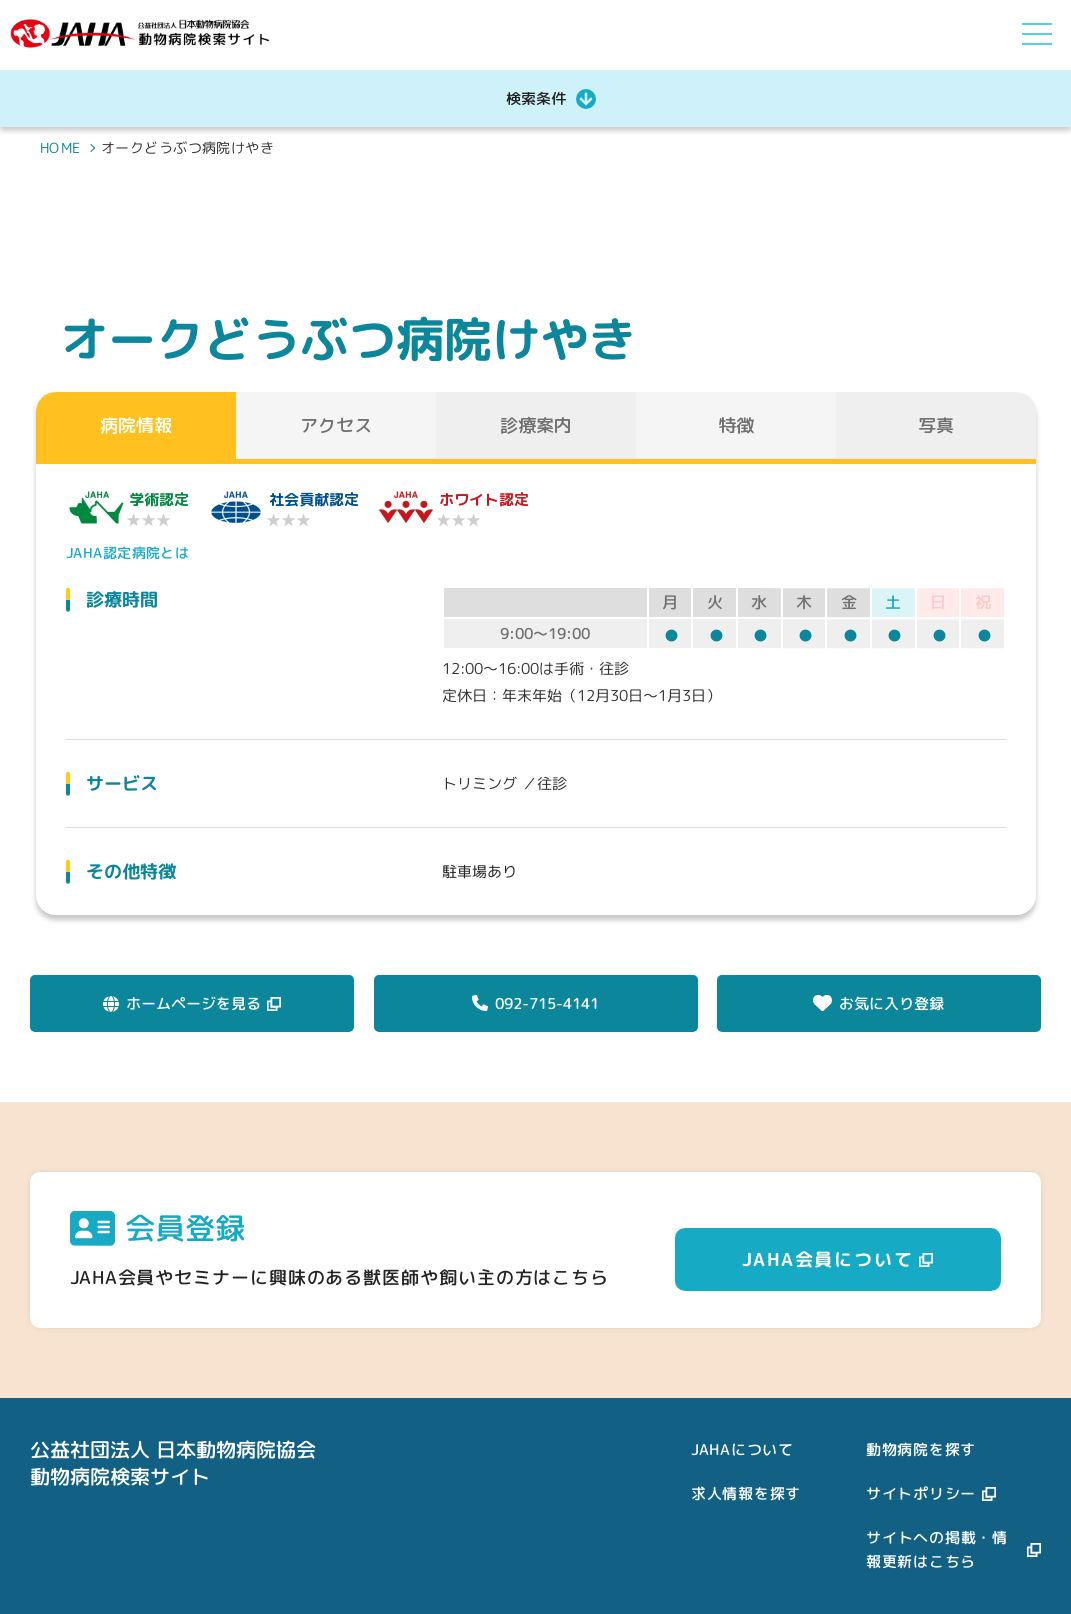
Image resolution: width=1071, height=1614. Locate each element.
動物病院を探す (921, 1449)
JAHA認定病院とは (124, 552)
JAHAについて (742, 1449)
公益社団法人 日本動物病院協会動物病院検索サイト (173, 1462)
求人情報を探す (746, 1493)
